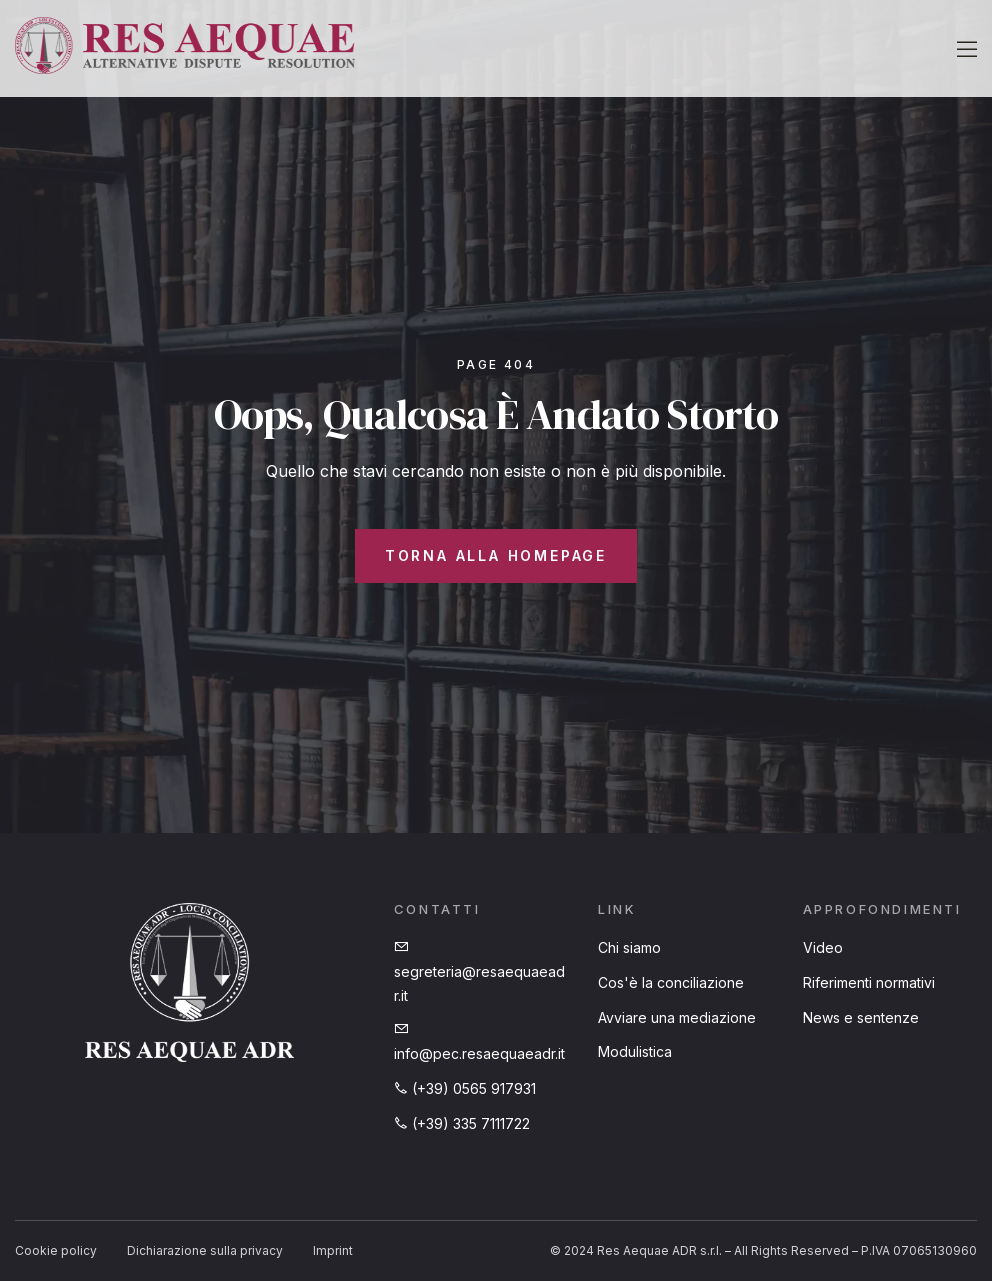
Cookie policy (56, 1250)
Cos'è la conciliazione (671, 982)
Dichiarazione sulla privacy (205, 1250)
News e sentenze (861, 1017)
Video (823, 947)
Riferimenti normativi (869, 982)
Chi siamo (629, 947)
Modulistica (635, 1051)
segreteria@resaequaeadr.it (479, 972)
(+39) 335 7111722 (462, 1123)
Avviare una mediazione (677, 1017)
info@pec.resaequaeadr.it (479, 1042)
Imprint (333, 1250)
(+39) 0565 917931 (465, 1088)
